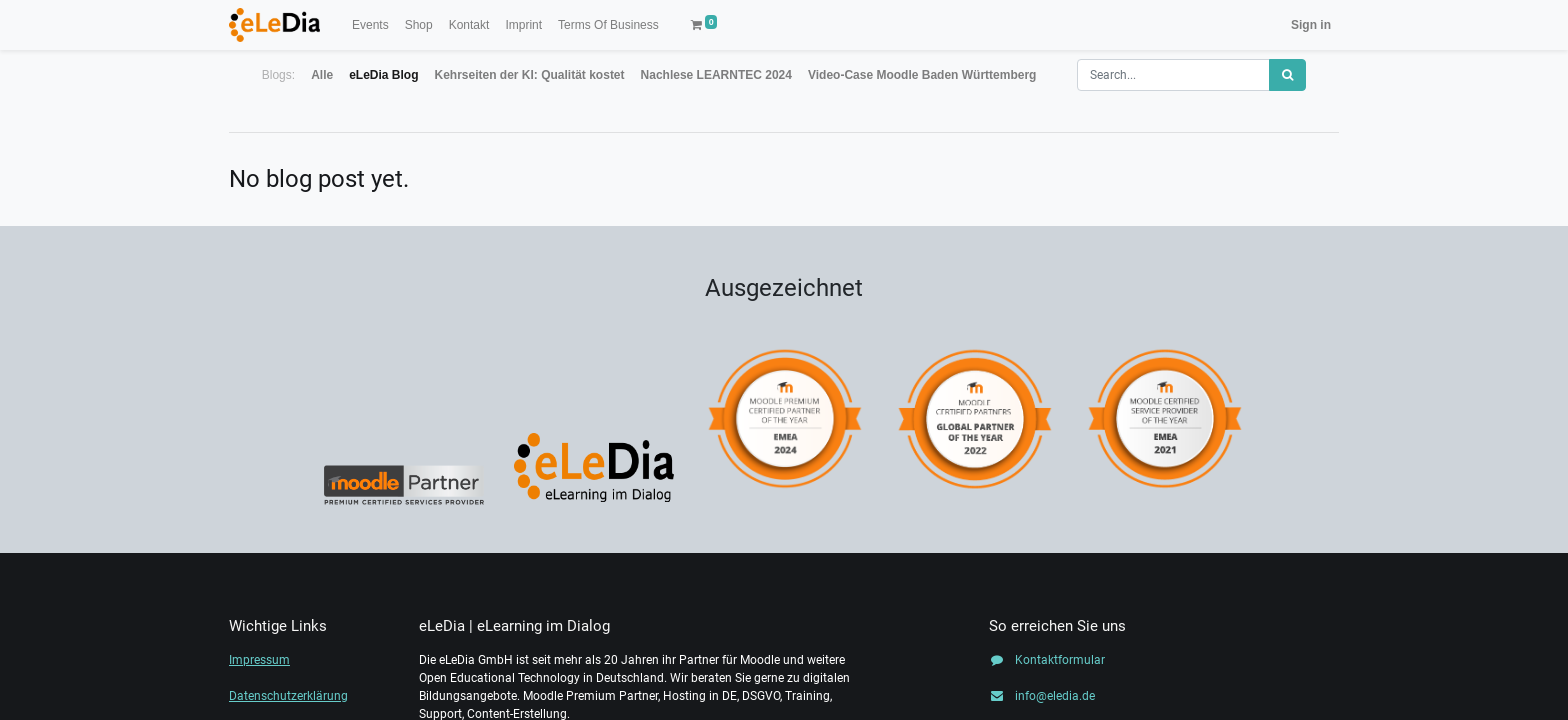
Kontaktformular (1060, 660)
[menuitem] (370, 25)
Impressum (259, 660)
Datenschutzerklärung (288, 696)
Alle (322, 75)
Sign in (1311, 25)
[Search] (1287, 75)
